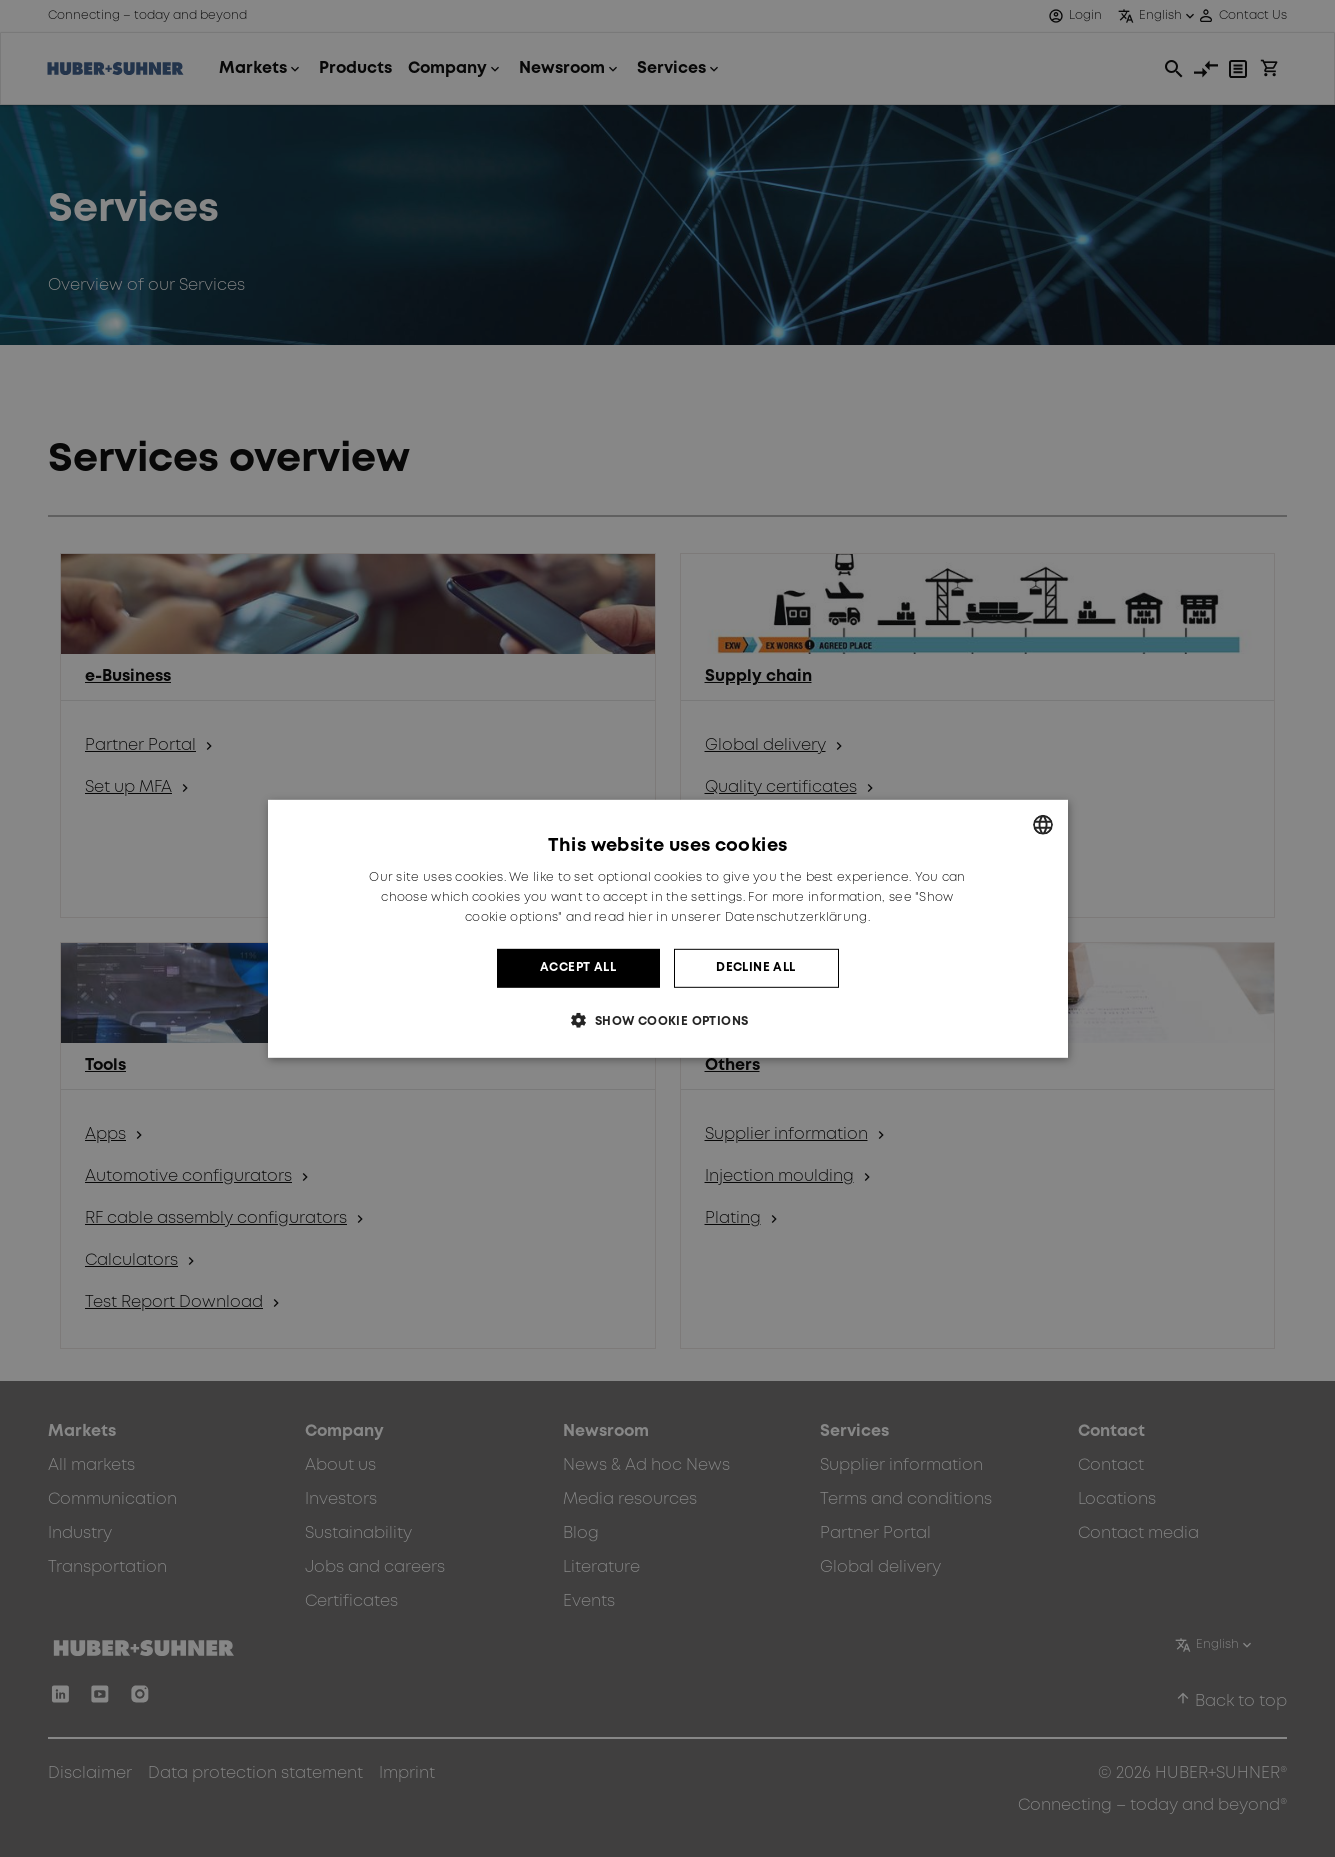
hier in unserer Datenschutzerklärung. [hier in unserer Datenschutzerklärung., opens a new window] (749, 917)
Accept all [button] (578, 967)
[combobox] (1043, 824)
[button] (667, 1020)
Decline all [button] (755, 967)
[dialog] (668, 928)
